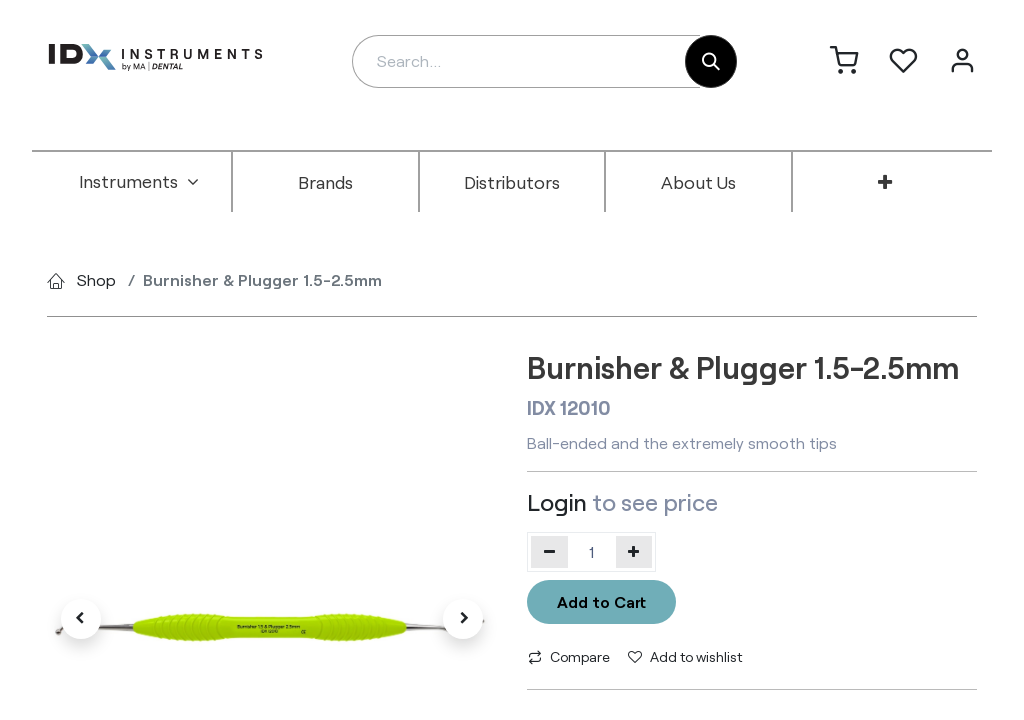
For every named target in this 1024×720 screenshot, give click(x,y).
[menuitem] (139, 182)
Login (557, 502)
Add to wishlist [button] (685, 656)
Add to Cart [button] (601, 601)
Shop (96, 279)
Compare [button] (569, 656)
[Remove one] (549, 552)
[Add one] (634, 552)
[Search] (711, 61)
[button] (81, 619)
